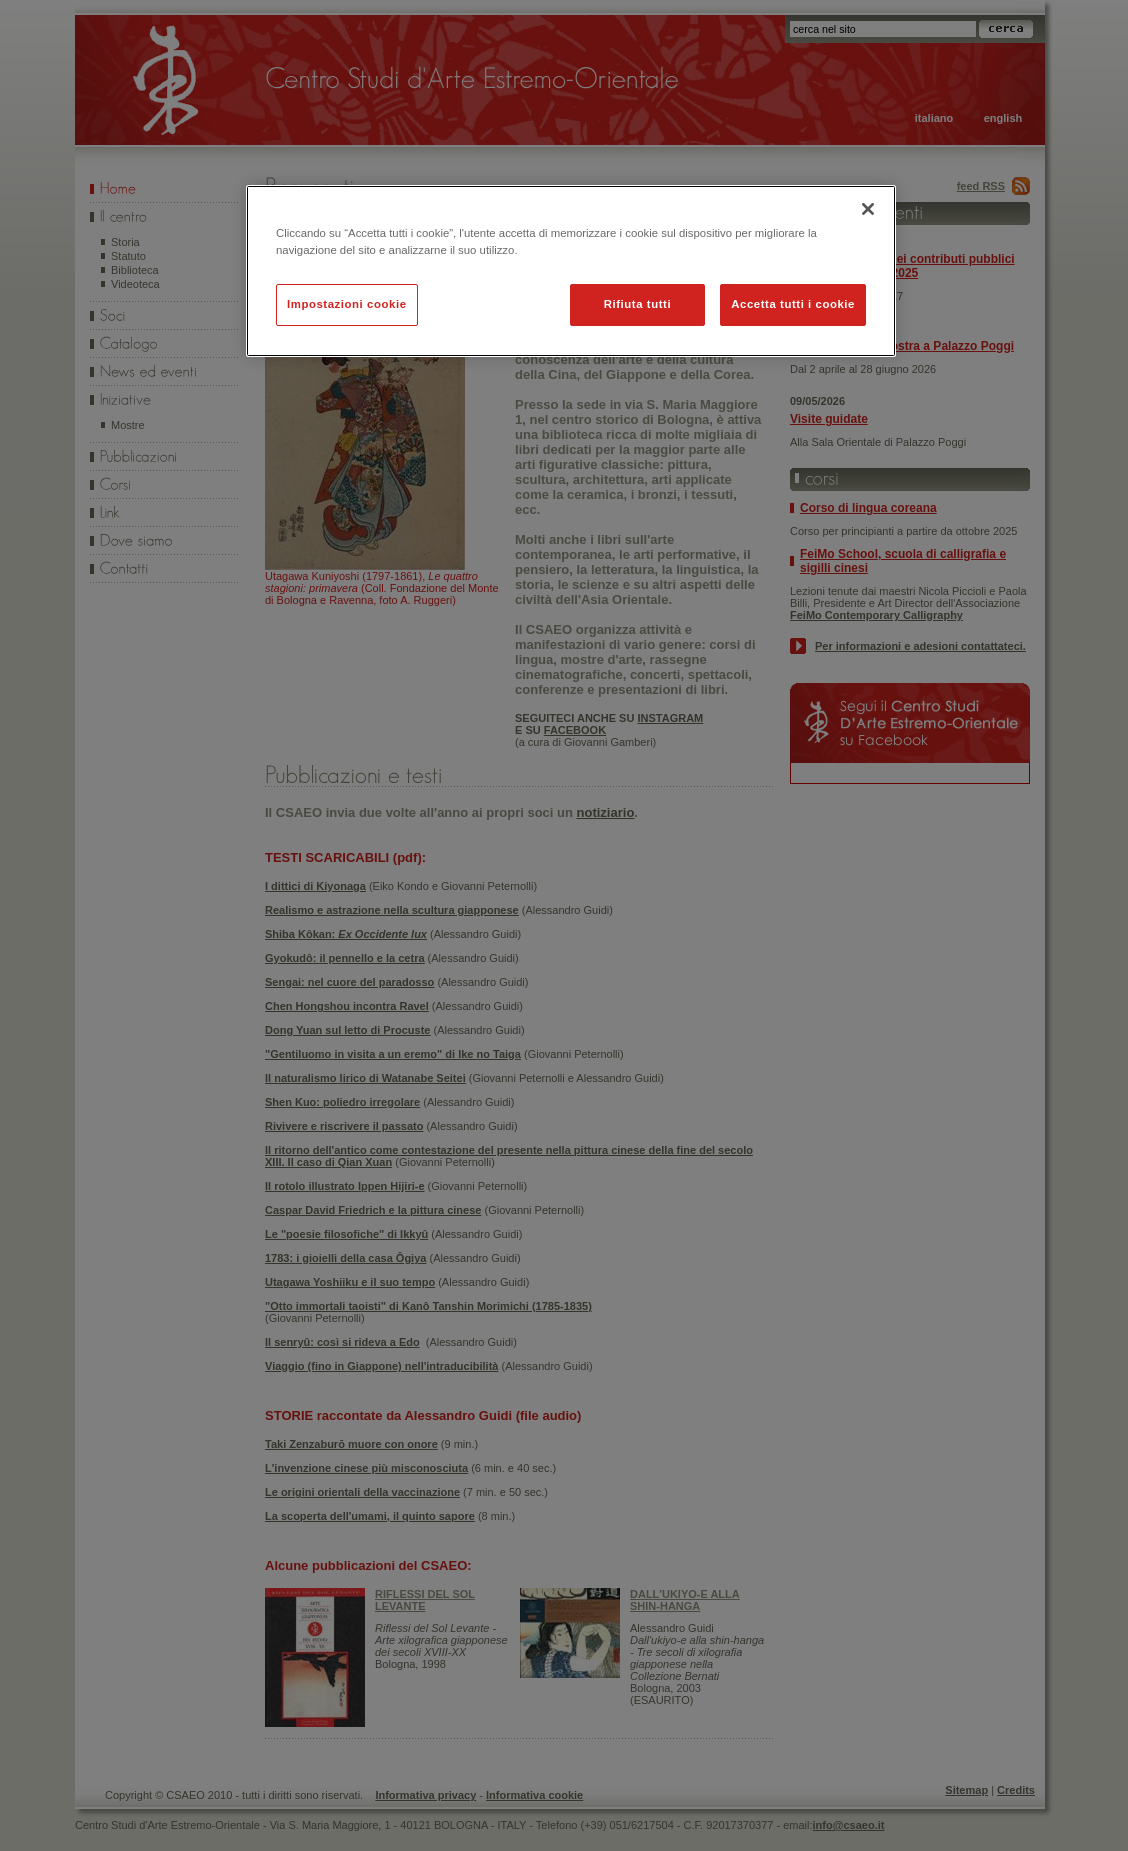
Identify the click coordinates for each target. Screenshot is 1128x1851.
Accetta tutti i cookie (793, 304)
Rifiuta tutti (637, 304)
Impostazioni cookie (347, 304)
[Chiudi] (868, 209)
